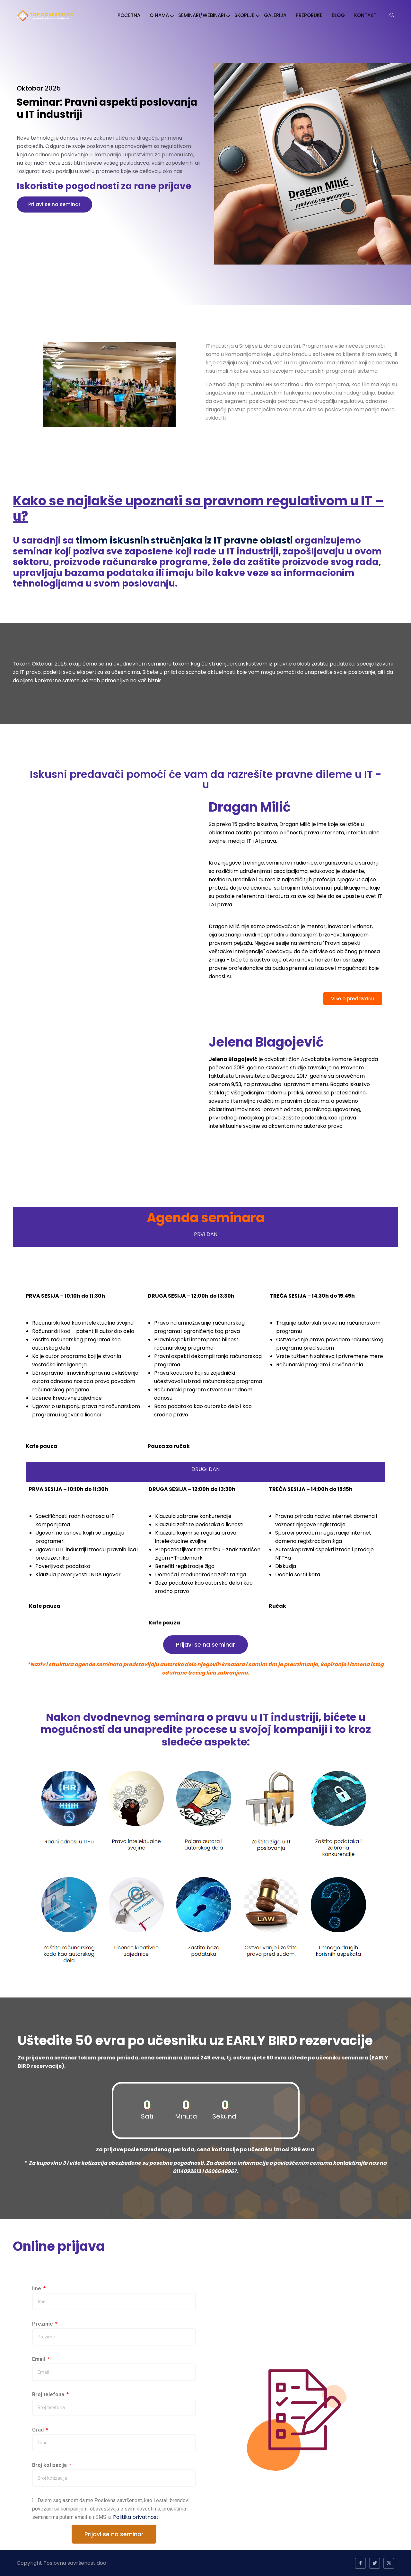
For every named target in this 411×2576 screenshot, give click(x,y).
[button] (352, 998)
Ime (37, 2288)
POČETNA (129, 15)
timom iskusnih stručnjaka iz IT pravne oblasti (185, 540)
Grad (38, 2430)
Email (39, 2359)
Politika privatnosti (136, 2517)
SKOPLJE (244, 15)
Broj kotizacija (50, 2465)
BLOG (338, 15)
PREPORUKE (309, 15)
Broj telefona (49, 2394)
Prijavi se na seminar (54, 204)
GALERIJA (275, 15)
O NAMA (159, 15)
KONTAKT (365, 15)
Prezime (43, 2324)
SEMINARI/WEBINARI (201, 15)
